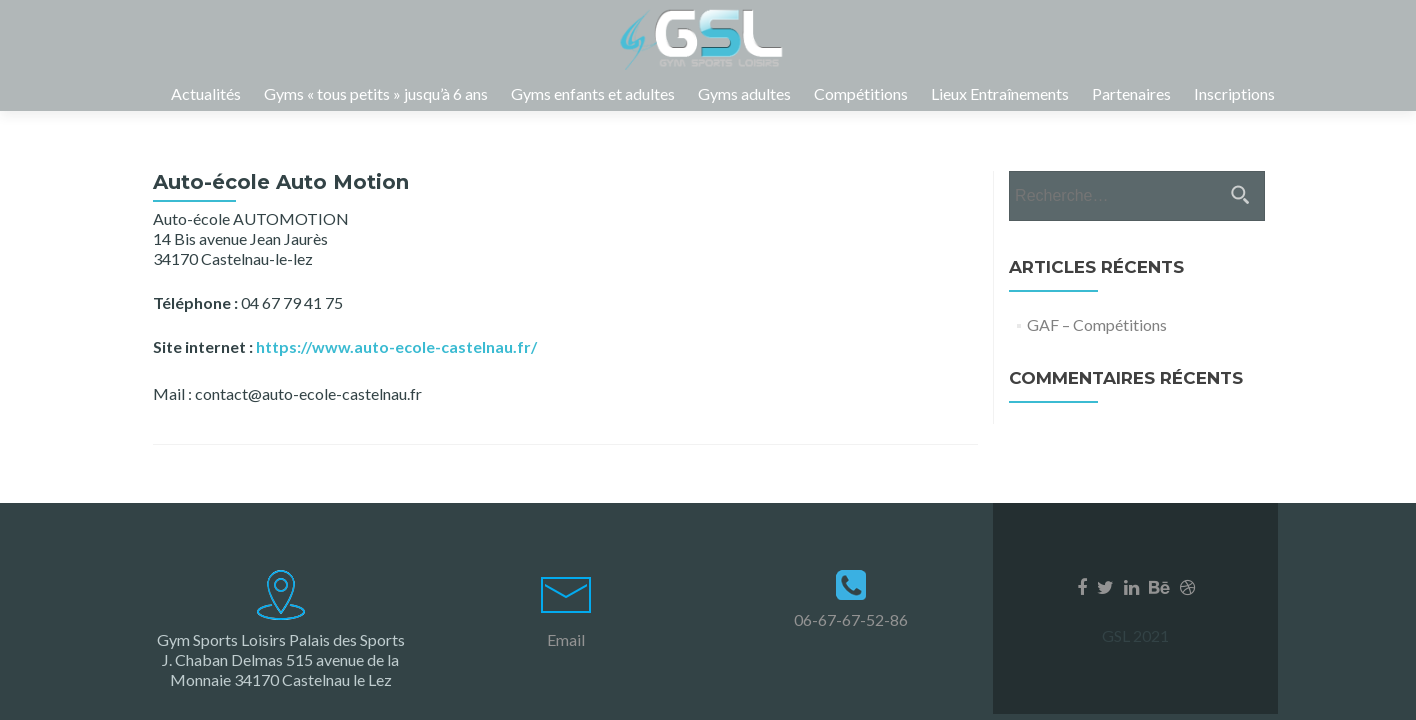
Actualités (206, 93)
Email (566, 639)
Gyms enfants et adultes (593, 93)
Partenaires (1131, 93)
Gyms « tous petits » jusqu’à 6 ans (376, 93)
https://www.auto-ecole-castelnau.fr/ (396, 366)
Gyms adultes (744, 93)
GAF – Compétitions (1097, 344)
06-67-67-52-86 (851, 619)
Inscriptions (1234, 93)
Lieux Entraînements (1000, 93)
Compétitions (861, 93)
